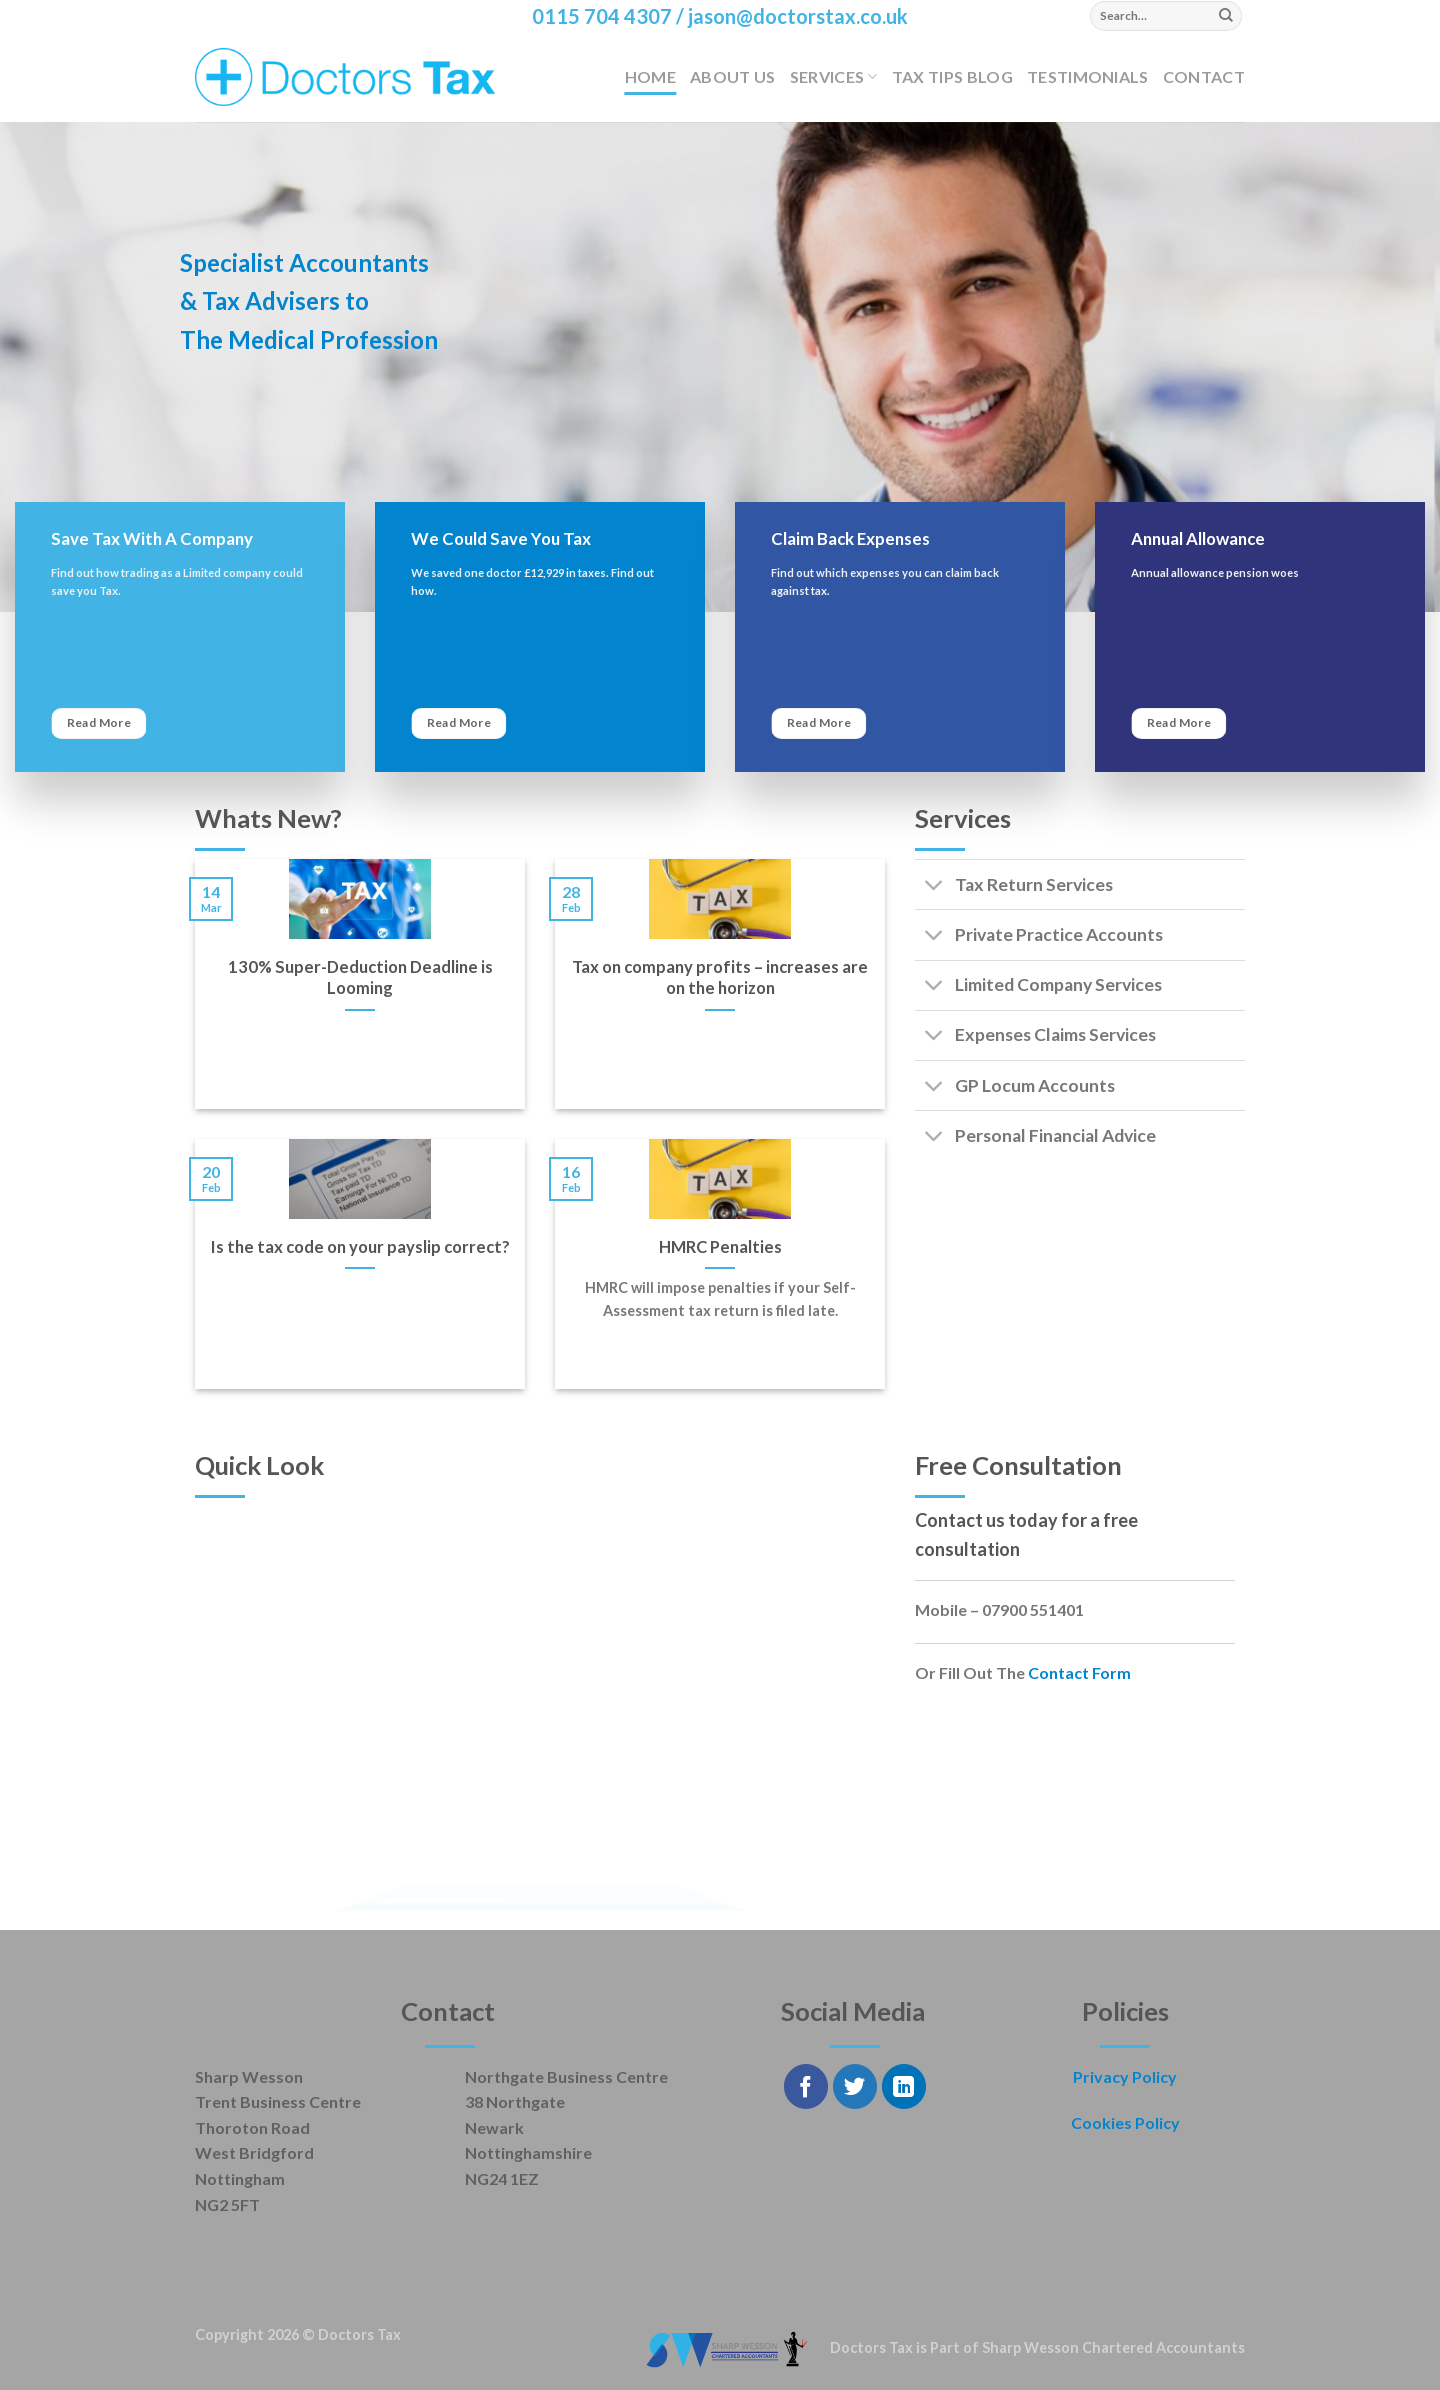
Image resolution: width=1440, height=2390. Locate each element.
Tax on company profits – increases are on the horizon (720, 978)
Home (650, 76)
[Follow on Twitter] (855, 2086)
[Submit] (1226, 16)
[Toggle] (934, 886)
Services (834, 77)
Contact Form (1079, 1672)
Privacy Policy (1125, 2076)
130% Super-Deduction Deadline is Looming (360, 978)
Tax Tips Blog (952, 76)
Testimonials (1088, 76)
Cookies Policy (1125, 2122)
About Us (733, 76)
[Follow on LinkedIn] (904, 2086)
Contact (1204, 76)
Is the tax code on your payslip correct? (360, 1247)
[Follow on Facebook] (806, 2086)
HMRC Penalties (720, 1247)
